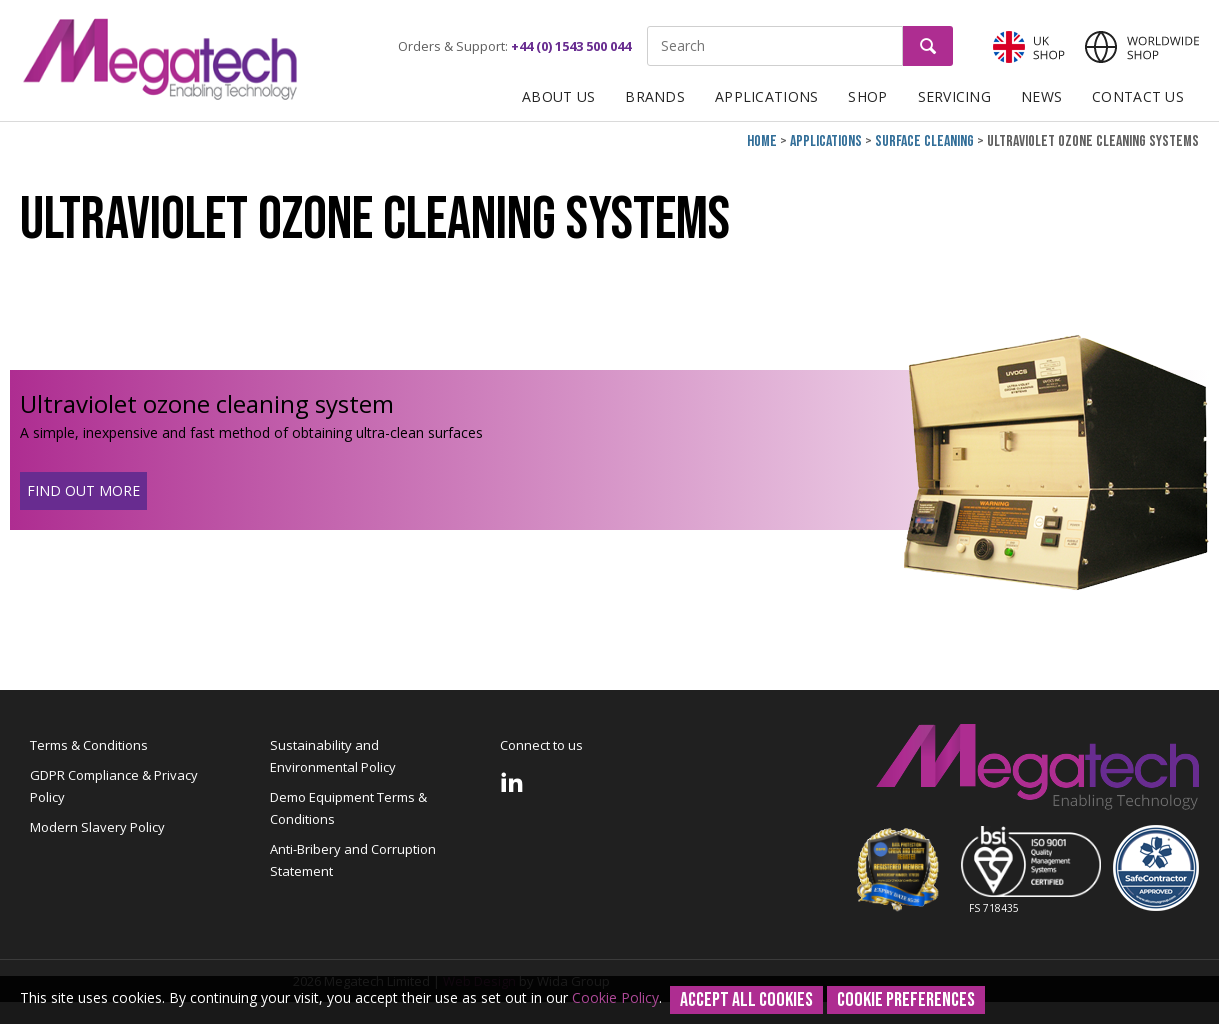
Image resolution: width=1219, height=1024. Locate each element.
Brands (655, 96)
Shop (867, 96)
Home (762, 141)
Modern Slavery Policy (97, 827)
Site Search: (647, 26)
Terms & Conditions (89, 745)
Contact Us (1138, 96)
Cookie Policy (615, 997)
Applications (766, 96)
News (1041, 96)
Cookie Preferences (906, 1000)
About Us (558, 96)
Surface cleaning (924, 141)
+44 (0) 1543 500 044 (571, 46)
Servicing (955, 96)
